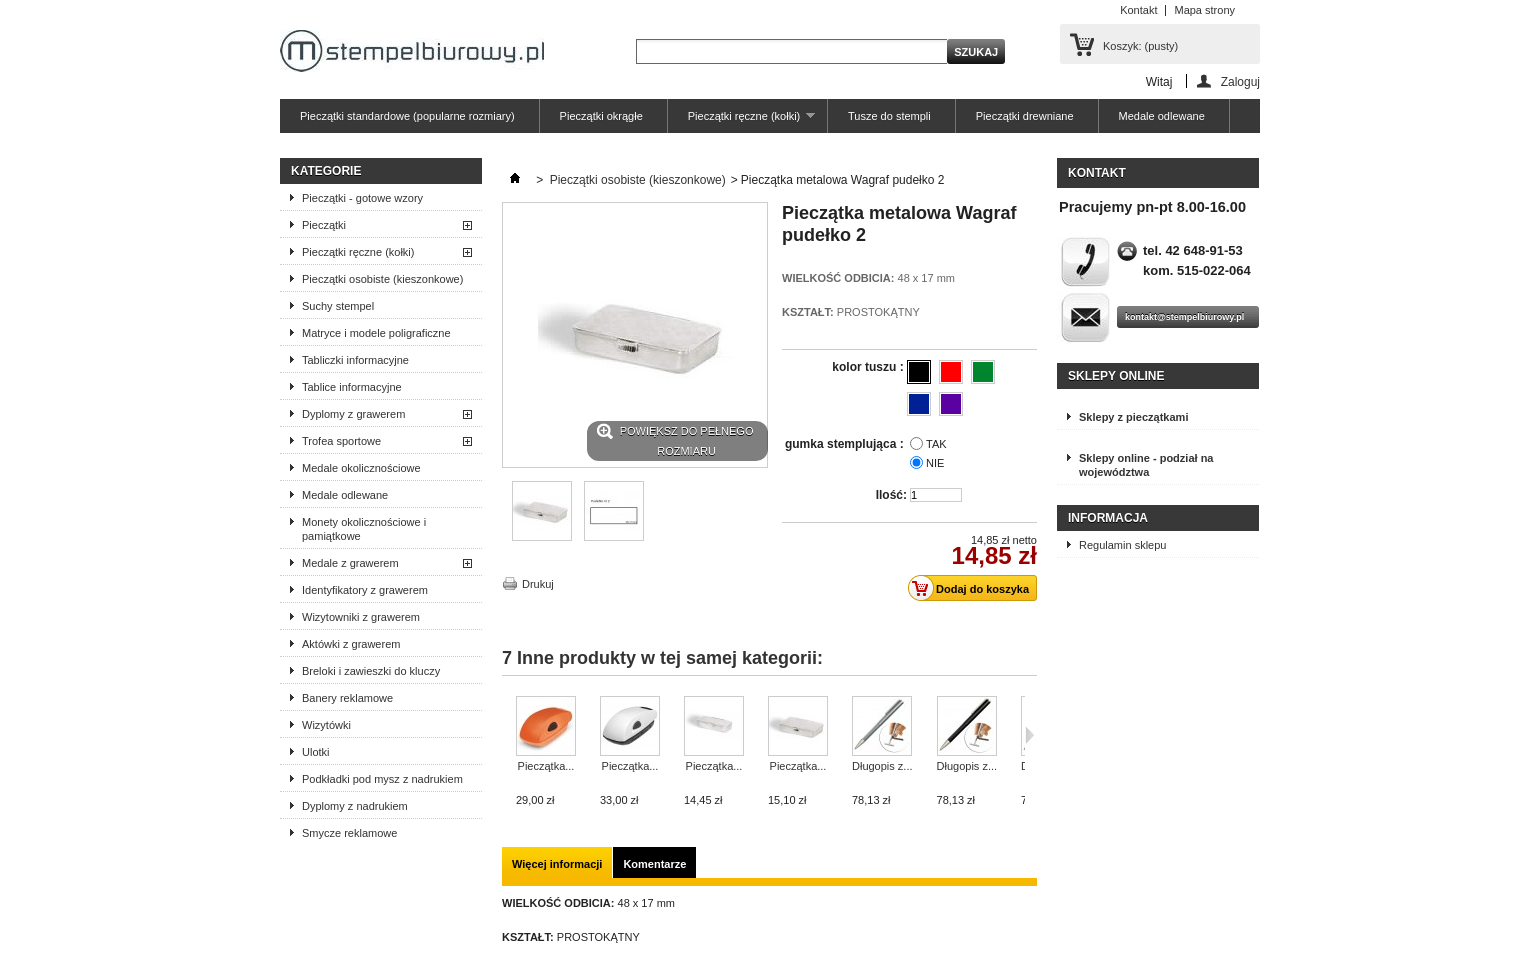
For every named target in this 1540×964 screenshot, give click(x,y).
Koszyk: (1140, 46)
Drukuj (538, 584)
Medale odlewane (1162, 116)
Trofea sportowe (341, 441)
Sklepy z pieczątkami (1133, 417)
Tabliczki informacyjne (355, 360)
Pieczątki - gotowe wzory (362, 198)
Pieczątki (324, 225)
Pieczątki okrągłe (601, 116)
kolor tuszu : (869, 367)
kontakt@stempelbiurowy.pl (1184, 317)
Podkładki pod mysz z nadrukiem (382, 779)
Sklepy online (1116, 376)
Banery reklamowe (347, 698)
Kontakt (1138, 10)
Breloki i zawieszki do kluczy (371, 671)
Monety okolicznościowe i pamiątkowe (364, 529)
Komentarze (654, 864)
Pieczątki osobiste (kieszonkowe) (382, 279)
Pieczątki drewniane (1025, 116)
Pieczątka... (546, 766)
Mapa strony (1204, 10)
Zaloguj (1240, 81)
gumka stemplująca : (846, 444)
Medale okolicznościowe (361, 468)
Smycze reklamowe (349, 833)
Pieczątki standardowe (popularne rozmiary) (407, 116)
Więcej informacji (557, 864)
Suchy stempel (338, 306)
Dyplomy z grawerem (353, 414)
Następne (1029, 735)
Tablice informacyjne (352, 387)
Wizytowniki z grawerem (361, 617)
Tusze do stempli (889, 116)
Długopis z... (882, 766)
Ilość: (891, 495)
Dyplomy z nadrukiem (355, 806)
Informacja (1108, 518)
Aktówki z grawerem (351, 644)
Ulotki (316, 752)
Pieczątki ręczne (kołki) (741, 121)
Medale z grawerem (350, 563)
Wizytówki (326, 725)
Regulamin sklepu (1122, 545)
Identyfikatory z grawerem (365, 590)
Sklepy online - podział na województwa (1146, 465)
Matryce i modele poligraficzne (376, 333)
